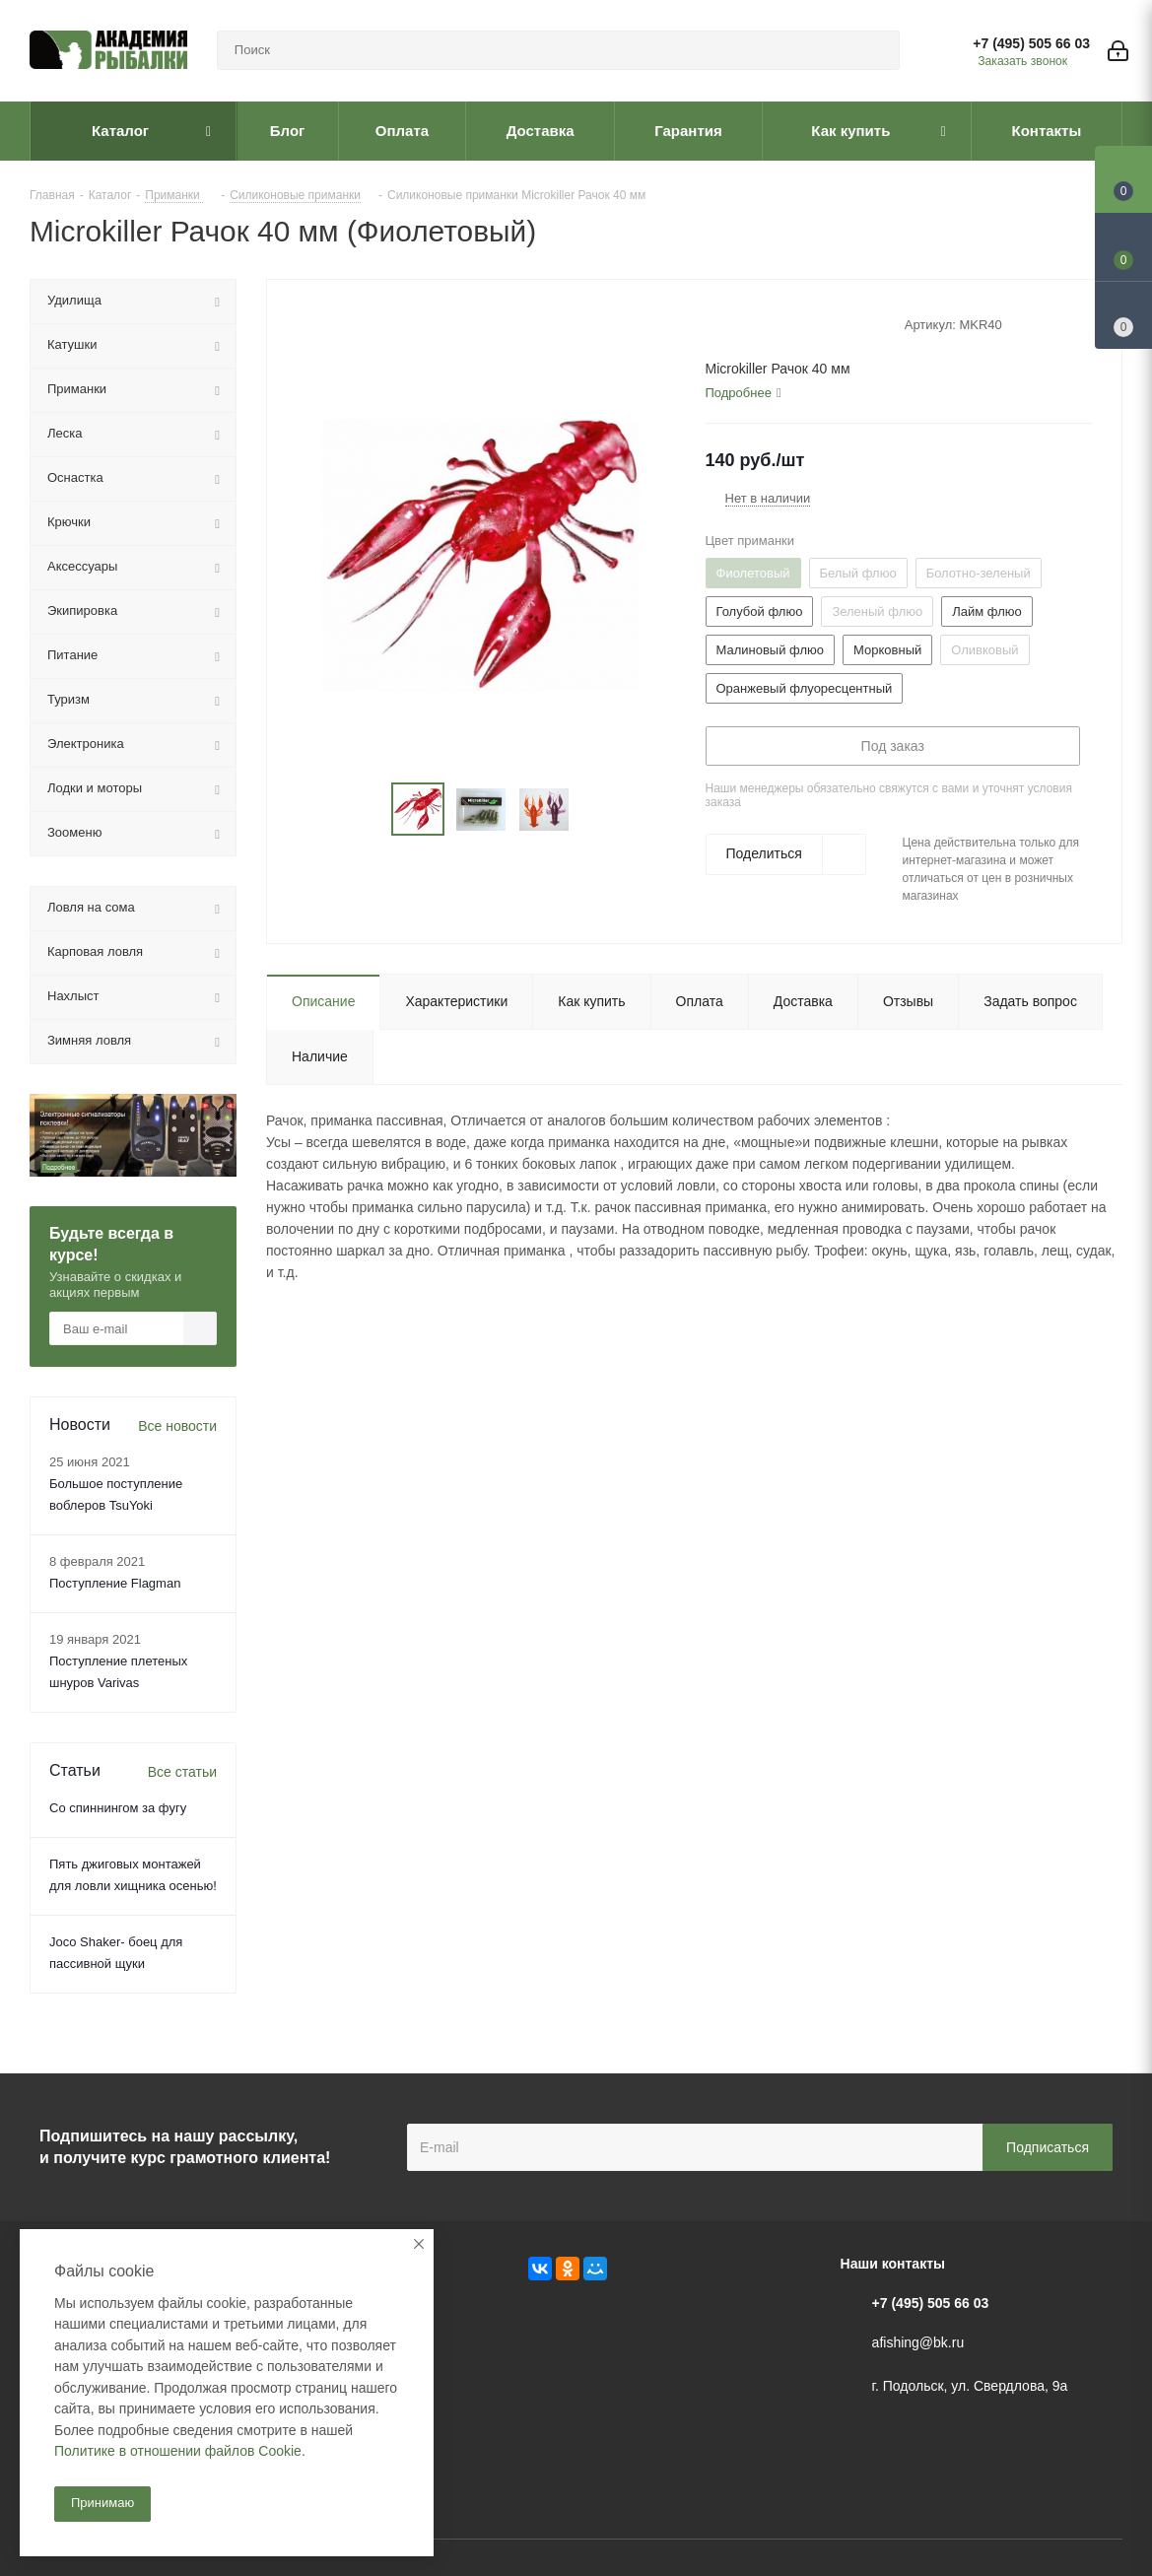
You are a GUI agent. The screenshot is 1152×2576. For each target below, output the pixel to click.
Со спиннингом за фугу (117, 1807)
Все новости (177, 1426)
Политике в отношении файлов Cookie (178, 2451)
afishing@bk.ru (918, 2342)
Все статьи (182, 1772)
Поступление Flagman (114, 1583)
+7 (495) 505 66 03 (1031, 43)
